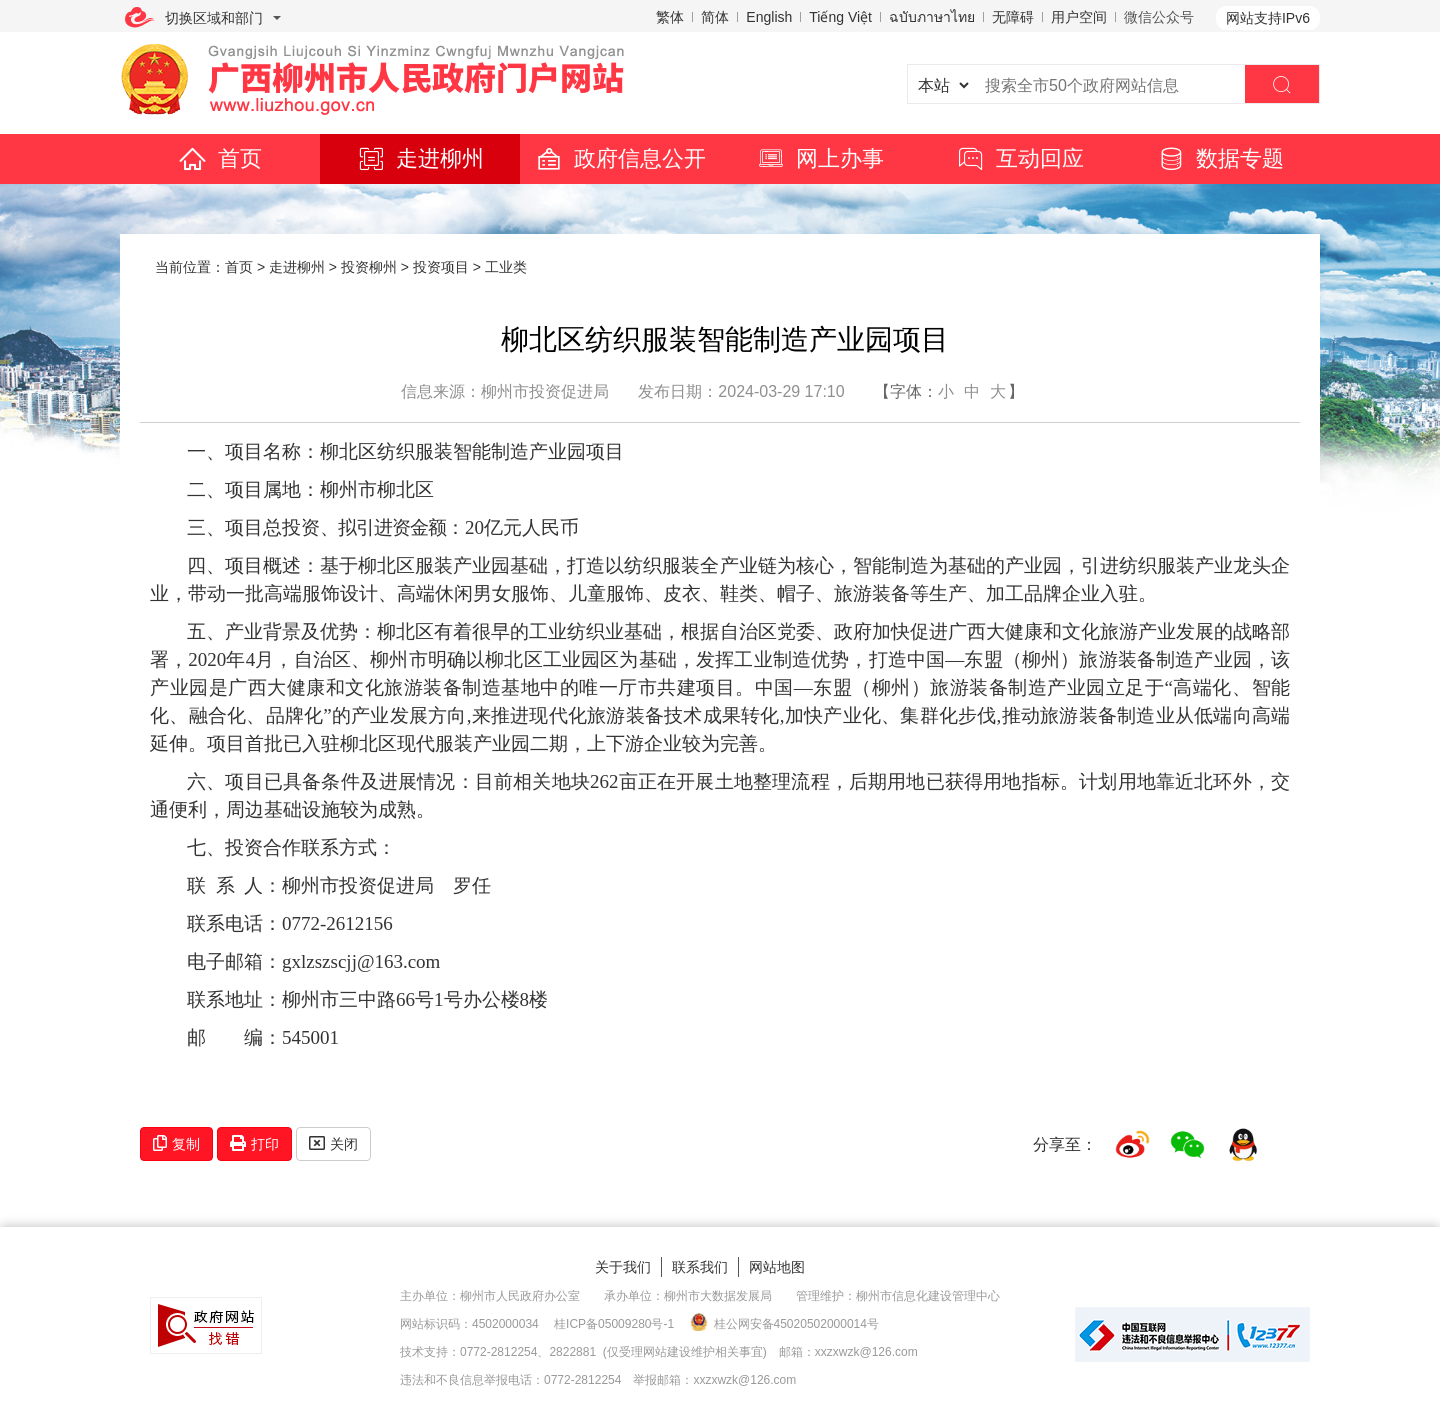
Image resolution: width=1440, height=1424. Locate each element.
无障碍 (1013, 17)
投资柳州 (369, 267)
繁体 (670, 17)
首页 (220, 158)
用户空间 (1079, 17)
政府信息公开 (620, 158)
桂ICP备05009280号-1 (614, 1324)
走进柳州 (420, 158)
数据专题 (1220, 158)
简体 (715, 17)
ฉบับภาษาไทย (932, 17)
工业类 (506, 267)
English (769, 17)
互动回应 (1020, 158)
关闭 (333, 1143)
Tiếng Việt (840, 17)
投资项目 (441, 267)
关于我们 (623, 1267)
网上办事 (820, 158)
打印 (254, 1143)
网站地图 (777, 1267)
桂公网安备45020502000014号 (784, 1323)
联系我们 (700, 1267)
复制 (176, 1143)
